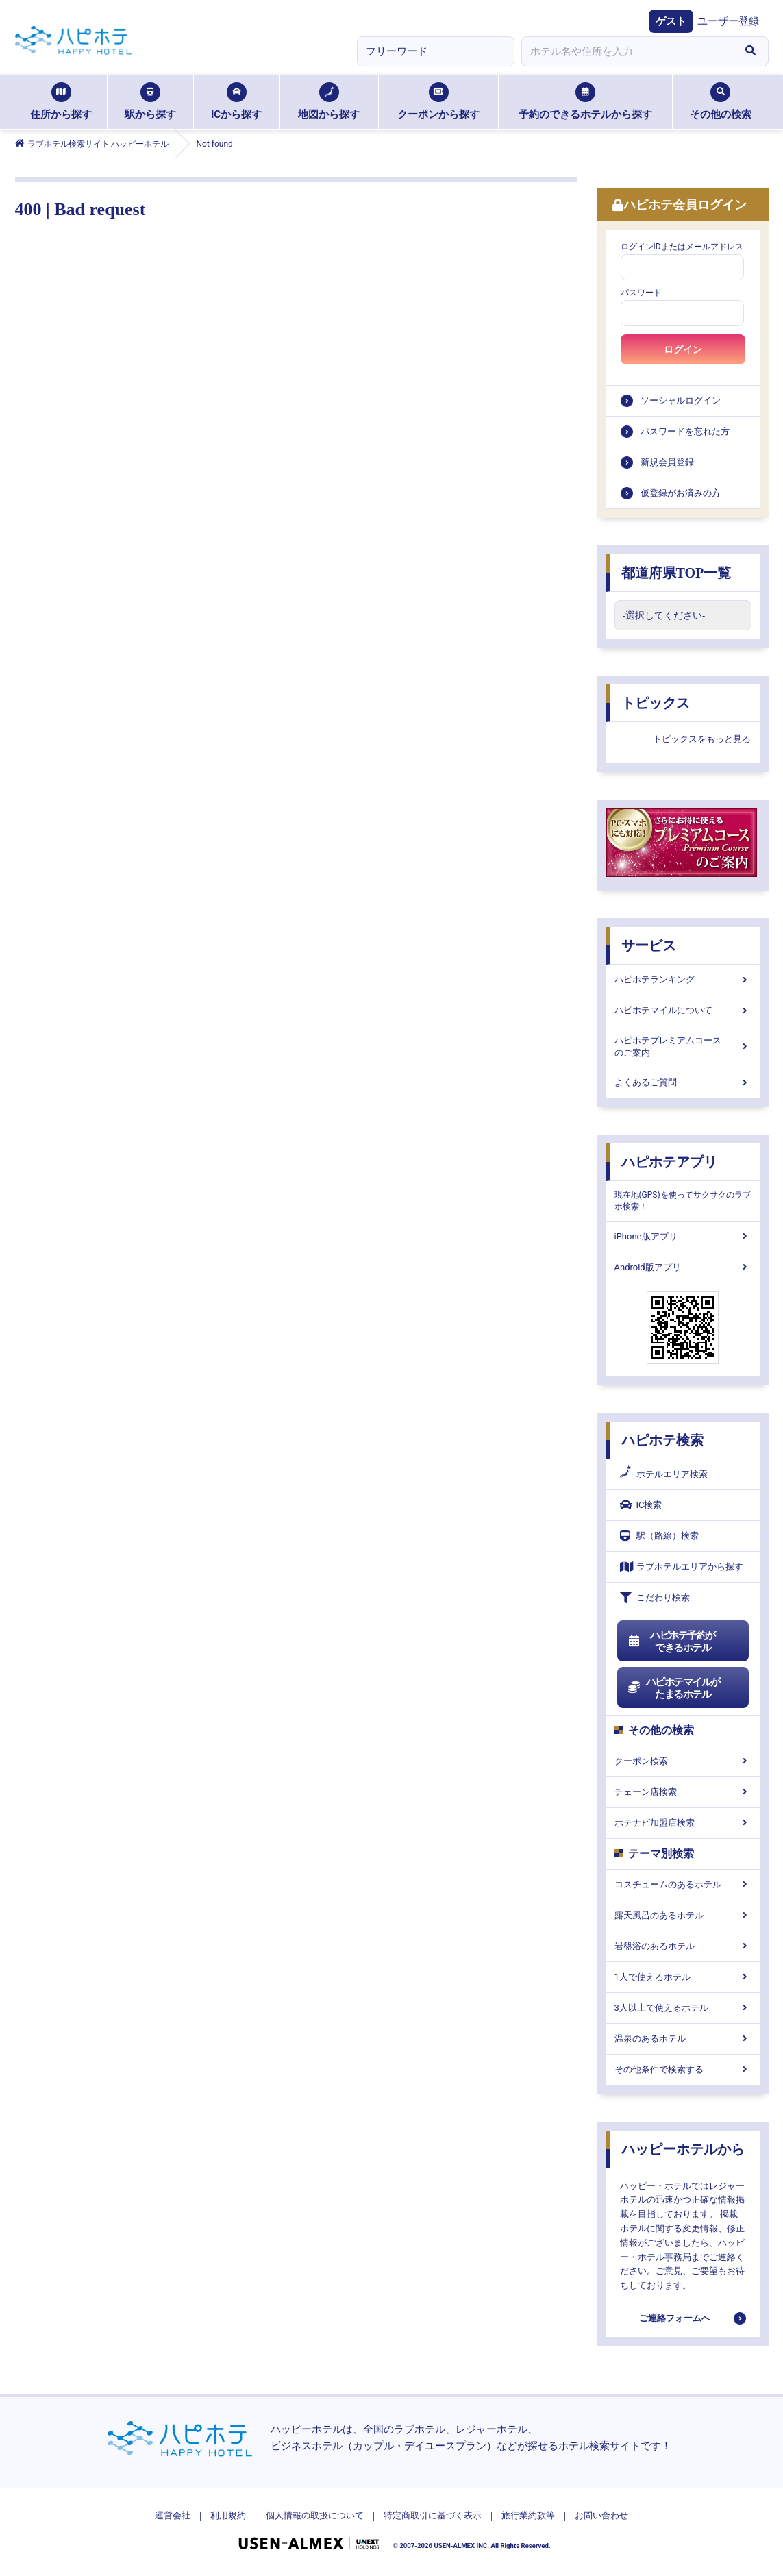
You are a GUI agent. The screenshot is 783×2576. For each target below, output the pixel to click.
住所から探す (61, 101)
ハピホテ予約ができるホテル (671, 1641)
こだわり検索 (655, 1597)
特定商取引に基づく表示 (433, 2515)
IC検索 (641, 1505)
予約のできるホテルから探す (585, 101)
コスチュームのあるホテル (682, 1884)
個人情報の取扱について (315, 2515)
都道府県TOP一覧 (676, 572)
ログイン (683, 349)
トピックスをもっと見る (702, 739)
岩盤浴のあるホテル (682, 1946)
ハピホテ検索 (662, 1440)
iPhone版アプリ (682, 1236)
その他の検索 (720, 101)
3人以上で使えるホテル (682, 2008)
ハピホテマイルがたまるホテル (674, 1688)
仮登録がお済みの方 (681, 493)
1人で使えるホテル (682, 1977)
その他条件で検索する (682, 2069)
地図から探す (329, 101)
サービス (648, 945)
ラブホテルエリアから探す (681, 1566)
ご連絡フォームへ (674, 2318)
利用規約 (228, 2515)
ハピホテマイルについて (682, 1010)
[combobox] (627, 51)
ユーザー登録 (728, 21)
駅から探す (150, 101)
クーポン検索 (682, 1761)
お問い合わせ (601, 2515)
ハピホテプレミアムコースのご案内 (682, 1046)
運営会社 (172, 2515)
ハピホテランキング (682, 979)
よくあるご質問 (682, 1082)
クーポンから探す (438, 101)
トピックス (655, 702)
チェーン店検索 (682, 1792)
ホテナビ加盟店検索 (682, 1823)
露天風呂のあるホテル (682, 1915)
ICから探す (236, 101)
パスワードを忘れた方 (685, 431)
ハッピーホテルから (683, 2149)
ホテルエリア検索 (664, 1474)
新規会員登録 (667, 462)
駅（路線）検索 (659, 1535)
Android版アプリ (682, 1267)
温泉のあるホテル (682, 2038)
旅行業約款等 (528, 2515)
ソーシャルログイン (681, 400)
